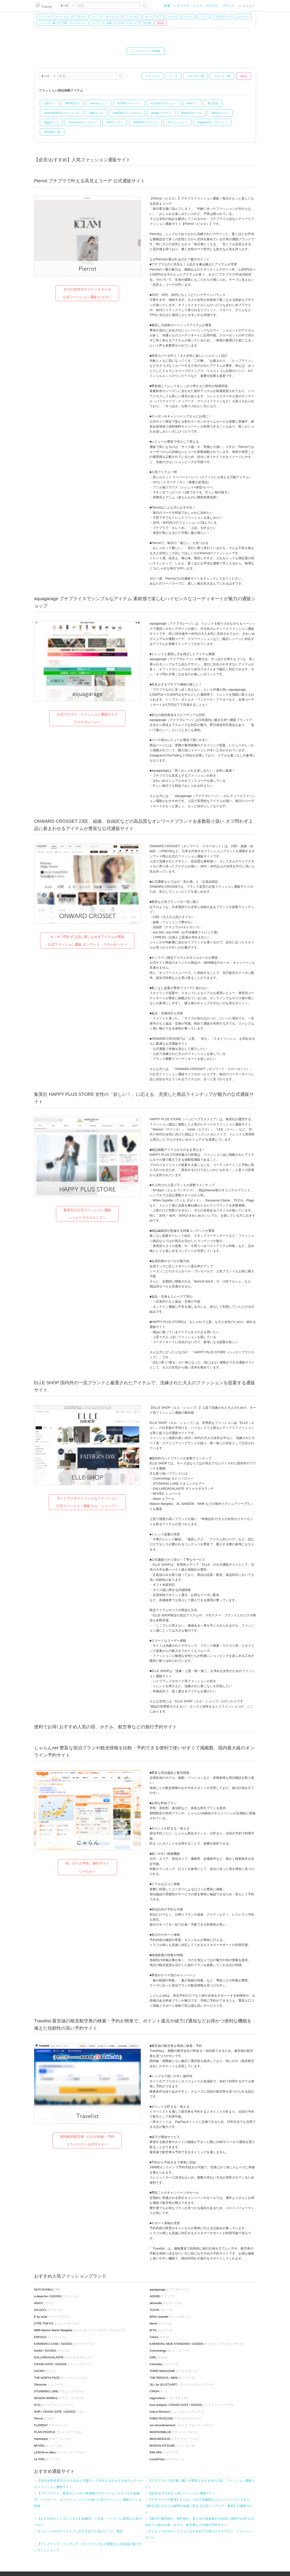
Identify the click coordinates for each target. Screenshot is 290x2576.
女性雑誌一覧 (52, 131)
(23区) (47, 2289)
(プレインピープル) (57, 2432)
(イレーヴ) (161, 2310)
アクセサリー (221, 16)
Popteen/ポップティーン (212, 122)
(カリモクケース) (64, 2343)
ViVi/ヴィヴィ (114, 122)
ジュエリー (242, 16)
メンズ (198, 5)
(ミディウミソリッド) (174, 2438)
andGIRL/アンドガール (127, 112)
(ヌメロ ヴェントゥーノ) (53, 2405)
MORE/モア (72, 103)
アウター (80, 16)
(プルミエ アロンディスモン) (181, 2425)
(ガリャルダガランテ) (63, 2357)
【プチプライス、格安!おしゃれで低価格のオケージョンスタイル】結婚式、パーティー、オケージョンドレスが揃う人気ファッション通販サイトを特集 (88, 2499)
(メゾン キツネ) (172, 2445)
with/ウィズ (96, 112)
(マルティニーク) (52, 2438)
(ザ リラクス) (172, 2377)
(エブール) (160, 2323)
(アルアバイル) (165, 2303)
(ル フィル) (47, 2459)
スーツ (96, 23)
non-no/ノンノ (98, 103)
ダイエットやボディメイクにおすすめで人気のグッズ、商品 (80, 2531)
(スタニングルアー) (59, 2391)
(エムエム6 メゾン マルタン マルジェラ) (79, 2330)
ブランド (228, 5)
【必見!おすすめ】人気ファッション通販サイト (181, 2493)
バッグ (203, 16)
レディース (182, 5)
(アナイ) (43, 2303)
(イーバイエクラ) (52, 2316)
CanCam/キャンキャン (83, 122)
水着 (109, 23)
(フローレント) (50, 2425)
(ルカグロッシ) (167, 2459)
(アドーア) (162, 2296)
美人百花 (213, 103)
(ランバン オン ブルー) (60, 2452)
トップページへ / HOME (145, 51)
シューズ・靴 (47, 23)
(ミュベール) (48, 2445)
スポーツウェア (127, 23)
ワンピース (132, 16)
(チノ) (158, 2391)
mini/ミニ (192, 103)
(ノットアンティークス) (191, 2405)
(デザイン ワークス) (59, 2398)
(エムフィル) (161, 2330)
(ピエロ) (43, 2418)
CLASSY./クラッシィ (163, 103)
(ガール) (158, 2357)
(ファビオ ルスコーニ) (176, 2418)
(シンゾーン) (48, 2384)
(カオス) (159, 2337)
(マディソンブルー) (173, 2432)
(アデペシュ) (56, 2296)
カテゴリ (212, 5)
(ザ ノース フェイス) (60, 2377)
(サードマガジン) (173, 2371)
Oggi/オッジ (51, 122)
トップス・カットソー (105, 16)
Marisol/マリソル (191, 112)
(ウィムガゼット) (170, 2316)
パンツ (188, 16)
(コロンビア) (164, 2364)
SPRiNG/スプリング (145, 122)
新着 (167, 5)
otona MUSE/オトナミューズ (61, 112)
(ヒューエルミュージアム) (177, 2411)
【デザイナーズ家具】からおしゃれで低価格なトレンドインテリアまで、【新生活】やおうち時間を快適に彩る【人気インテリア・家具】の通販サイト (199, 2506)
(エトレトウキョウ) (56, 2323)
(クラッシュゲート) (63, 2364)
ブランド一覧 (222, 76)
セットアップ (153, 16)
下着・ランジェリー (73, 23)
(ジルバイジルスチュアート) (182, 2384)
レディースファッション (54, 16)
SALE (160, 23)
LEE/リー (49, 103)
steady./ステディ (161, 112)
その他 (147, 23)
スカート (172, 16)
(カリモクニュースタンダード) (196, 2343)
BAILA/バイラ (220, 112)
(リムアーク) (164, 2452)
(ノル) (58, 2411)
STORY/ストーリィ (129, 103)
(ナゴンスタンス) (168, 2398)
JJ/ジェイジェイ (177, 122)
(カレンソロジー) (169, 2350)
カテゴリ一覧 (196, 76)
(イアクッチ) (48, 2310)
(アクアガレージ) (169, 2289)
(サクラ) (44, 2371)
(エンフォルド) (49, 2337)
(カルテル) (52, 2350)
